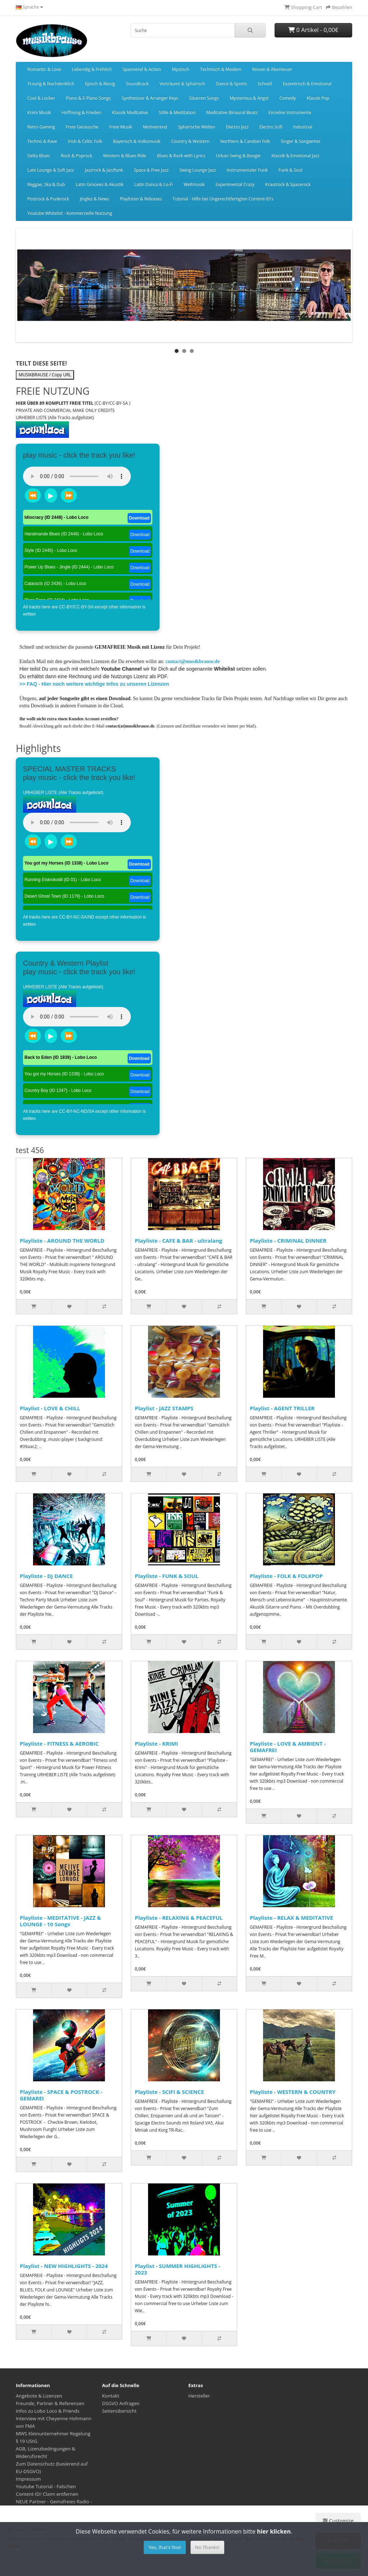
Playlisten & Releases (141, 199)
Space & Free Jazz (151, 170)
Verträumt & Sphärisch (182, 84)
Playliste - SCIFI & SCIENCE (169, 2091)
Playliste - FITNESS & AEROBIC (59, 1743)
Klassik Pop (318, 98)
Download (139, 518)
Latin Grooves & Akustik (100, 184)
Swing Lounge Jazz (197, 170)
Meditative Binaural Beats (232, 112)
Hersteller (199, 2396)
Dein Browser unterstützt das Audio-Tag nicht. (77, 476)
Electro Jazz (237, 127)
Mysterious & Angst (249, 98)
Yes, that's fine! (164, 2547)
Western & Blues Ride (124, 156)
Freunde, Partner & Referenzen (50, 2403)
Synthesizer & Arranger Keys (149, 98)
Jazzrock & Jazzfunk (104, 170)
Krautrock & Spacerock (288, 184)
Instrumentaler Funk (247, 170)
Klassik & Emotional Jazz (295, 156)
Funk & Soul (290, 170)
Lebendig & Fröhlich (92, 69)
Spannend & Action (142, 69)
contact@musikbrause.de (192, 661)
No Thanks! (207, 2547)
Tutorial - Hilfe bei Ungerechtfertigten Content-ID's (222, 199)
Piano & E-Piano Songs (88, 98)
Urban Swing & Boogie (238, 156)
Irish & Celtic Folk (85, 141)
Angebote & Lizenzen (39, 2396)
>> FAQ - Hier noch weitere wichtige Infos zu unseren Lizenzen (94, 684)
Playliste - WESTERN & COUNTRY (293, 2091)
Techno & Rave (42, 141)
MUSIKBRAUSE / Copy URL (45, 375)
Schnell (265, 84)
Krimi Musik (39, 112)
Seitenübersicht (119, 2411)
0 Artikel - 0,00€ (313, 30)
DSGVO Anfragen (120, 2403)
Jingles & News (94, 199)
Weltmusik (194, 184)
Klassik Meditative (130, 112)
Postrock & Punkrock (48, 199)
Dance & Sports (231, 84)
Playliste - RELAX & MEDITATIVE (291, 1917)
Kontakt (110, 2396)
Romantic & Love (44, 69)
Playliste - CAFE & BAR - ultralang (178, 1240)
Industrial (302, 127)
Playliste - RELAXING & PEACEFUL (179, 1917)
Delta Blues (38, 156)
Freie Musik (120, 127)
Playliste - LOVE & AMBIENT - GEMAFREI (288, 1747)
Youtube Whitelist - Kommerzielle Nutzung (69, 213)
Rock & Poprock (76, 156)
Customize (338, 2520)
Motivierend (155, 127)
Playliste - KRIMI (156, 1743)
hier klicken (274, 2531)
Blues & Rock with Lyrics (181, 156)
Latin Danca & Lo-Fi (153, 184)
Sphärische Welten (196, 127)
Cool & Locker (41, 98)
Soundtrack (137, 84)
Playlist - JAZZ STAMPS (164, 1408)
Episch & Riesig (100, 84)
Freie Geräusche (82, 127)
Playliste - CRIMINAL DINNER (288, 1240)
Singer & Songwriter (301, 141)
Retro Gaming (41, 127)
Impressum (28, 2479)
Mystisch (180, 69)
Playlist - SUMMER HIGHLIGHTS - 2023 (177, 2269)
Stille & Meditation (177, 112)
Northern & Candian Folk (245, 141)
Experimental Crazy (235, 184)
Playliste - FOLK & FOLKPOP (286, 1575)
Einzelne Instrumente (289, 112)
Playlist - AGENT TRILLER (282, 1408)
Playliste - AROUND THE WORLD (62, 1240)
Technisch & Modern (221, 69)
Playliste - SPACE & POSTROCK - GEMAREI (61, 2095)
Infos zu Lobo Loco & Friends (47, 2411)
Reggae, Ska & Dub (46, 184)
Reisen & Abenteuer (272, 69)
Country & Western (190, 141)
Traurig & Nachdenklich (50, 84)
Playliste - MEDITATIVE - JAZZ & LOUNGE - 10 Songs (60, 1921)
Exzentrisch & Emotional (307, 84)
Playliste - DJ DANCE (46, 1575)
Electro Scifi (270, 127)
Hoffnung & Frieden (81, 112)
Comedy (287, 98)
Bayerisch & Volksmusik (136, 141)
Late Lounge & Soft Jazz (50, 170)
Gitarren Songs (204, 98)
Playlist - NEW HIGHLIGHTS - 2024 (64, 2265)
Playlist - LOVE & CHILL (50, 1408)
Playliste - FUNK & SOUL (166, 1575)
